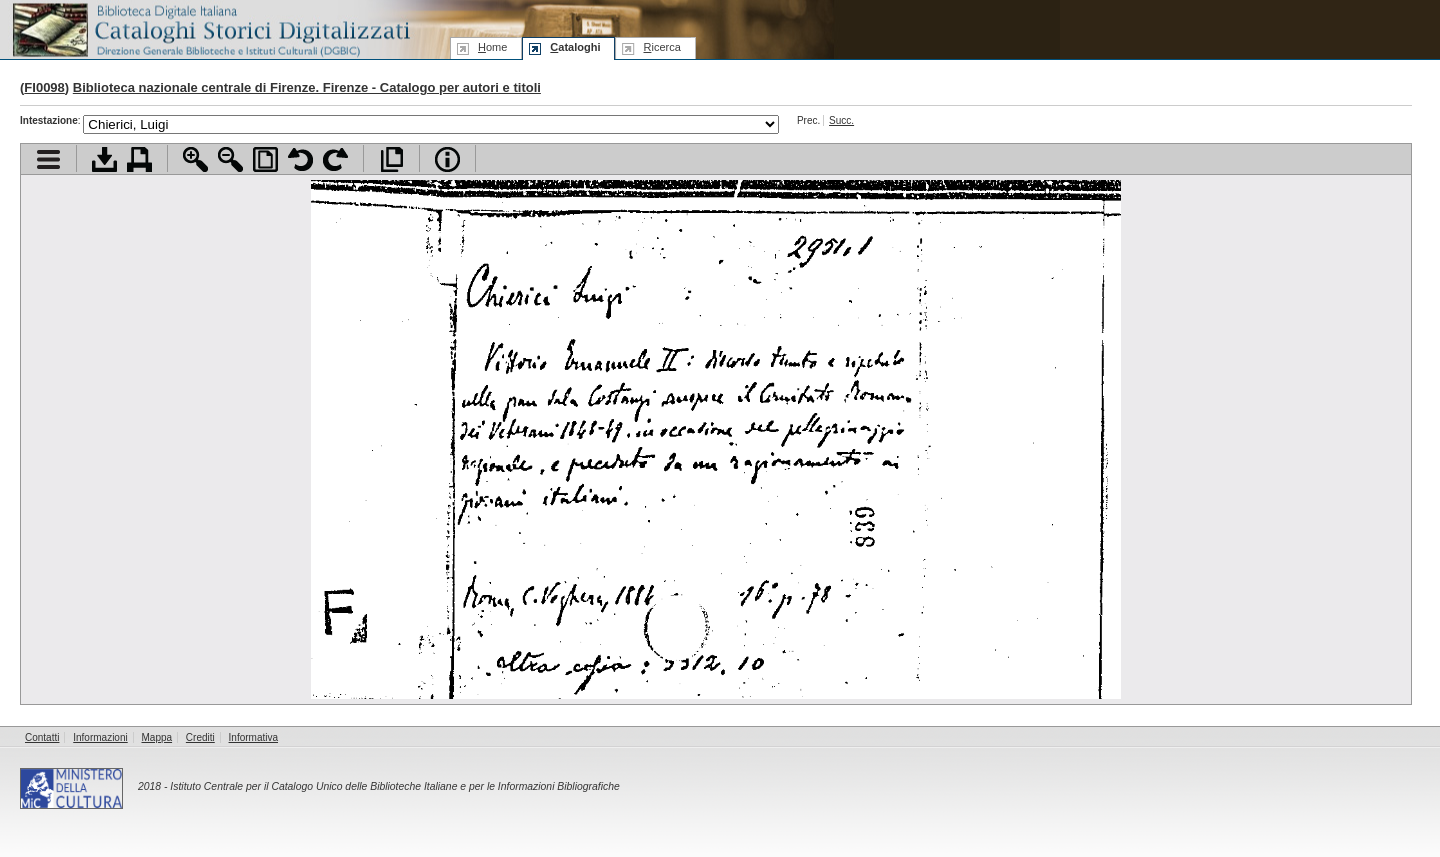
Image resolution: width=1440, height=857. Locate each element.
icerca (661, 47)
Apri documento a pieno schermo (391, 159)
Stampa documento (139, 159)
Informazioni (100, 737)
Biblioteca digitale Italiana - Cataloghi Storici (210, 28)
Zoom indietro (230, 159)
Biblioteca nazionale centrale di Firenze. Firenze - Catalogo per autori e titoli (307, 87)
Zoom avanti (195, 159)
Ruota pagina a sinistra (300, 159)
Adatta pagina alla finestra (265, 159)
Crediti (200, 737)
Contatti (42, 737)
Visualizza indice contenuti (48, 159)
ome (492, 47)
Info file (447, 159)
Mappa (157, 737)
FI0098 (44, 87)
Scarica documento (104, 159)
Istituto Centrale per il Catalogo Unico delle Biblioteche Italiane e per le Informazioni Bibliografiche (394, 786)
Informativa (253, 737)
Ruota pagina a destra (335, 159)
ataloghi (575, 47)
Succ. (841, 120)
